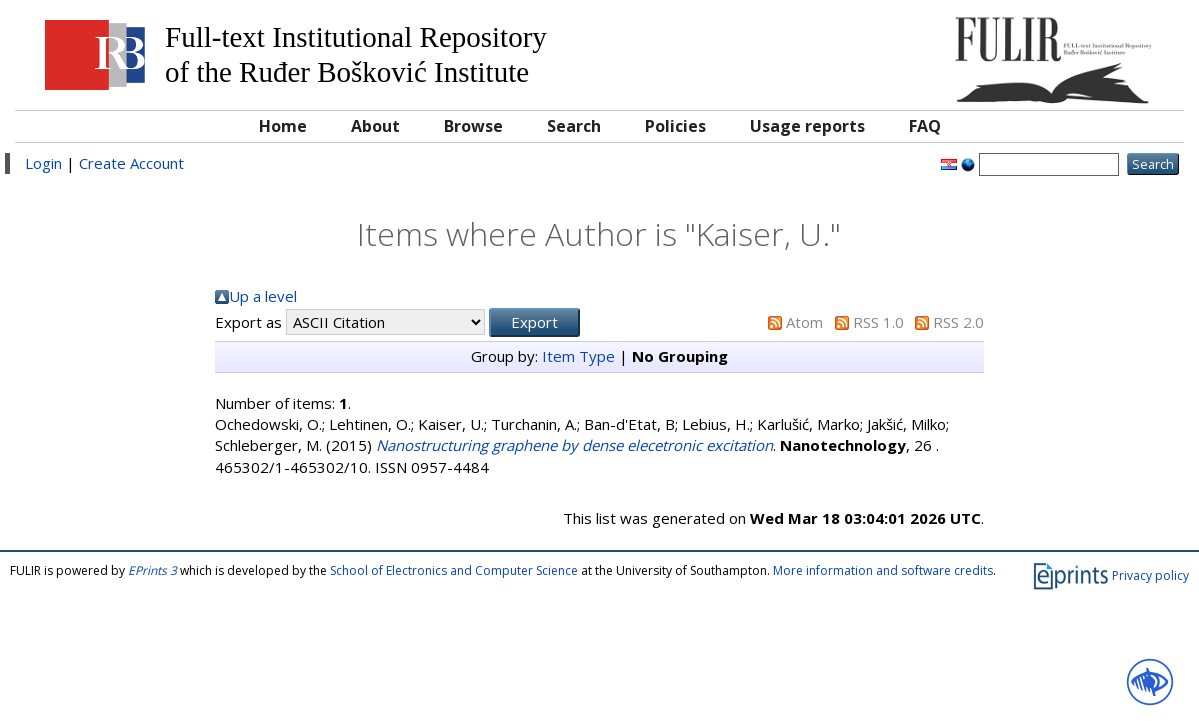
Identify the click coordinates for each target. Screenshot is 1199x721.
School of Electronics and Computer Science (454, 570)
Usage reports (807, 126)
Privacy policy (1150, 574)
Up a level (263, 296)
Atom (804, 322)
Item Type (578, 356)
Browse (473, 126)
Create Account (131, 163)
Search (574, 126)
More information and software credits (883, 570)
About (375, 126)
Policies (675, 126)
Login (43, 163)
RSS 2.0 (958, 322)
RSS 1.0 (878, 322)
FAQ (925, 126)
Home (283, 126)
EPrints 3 (152, 570)
